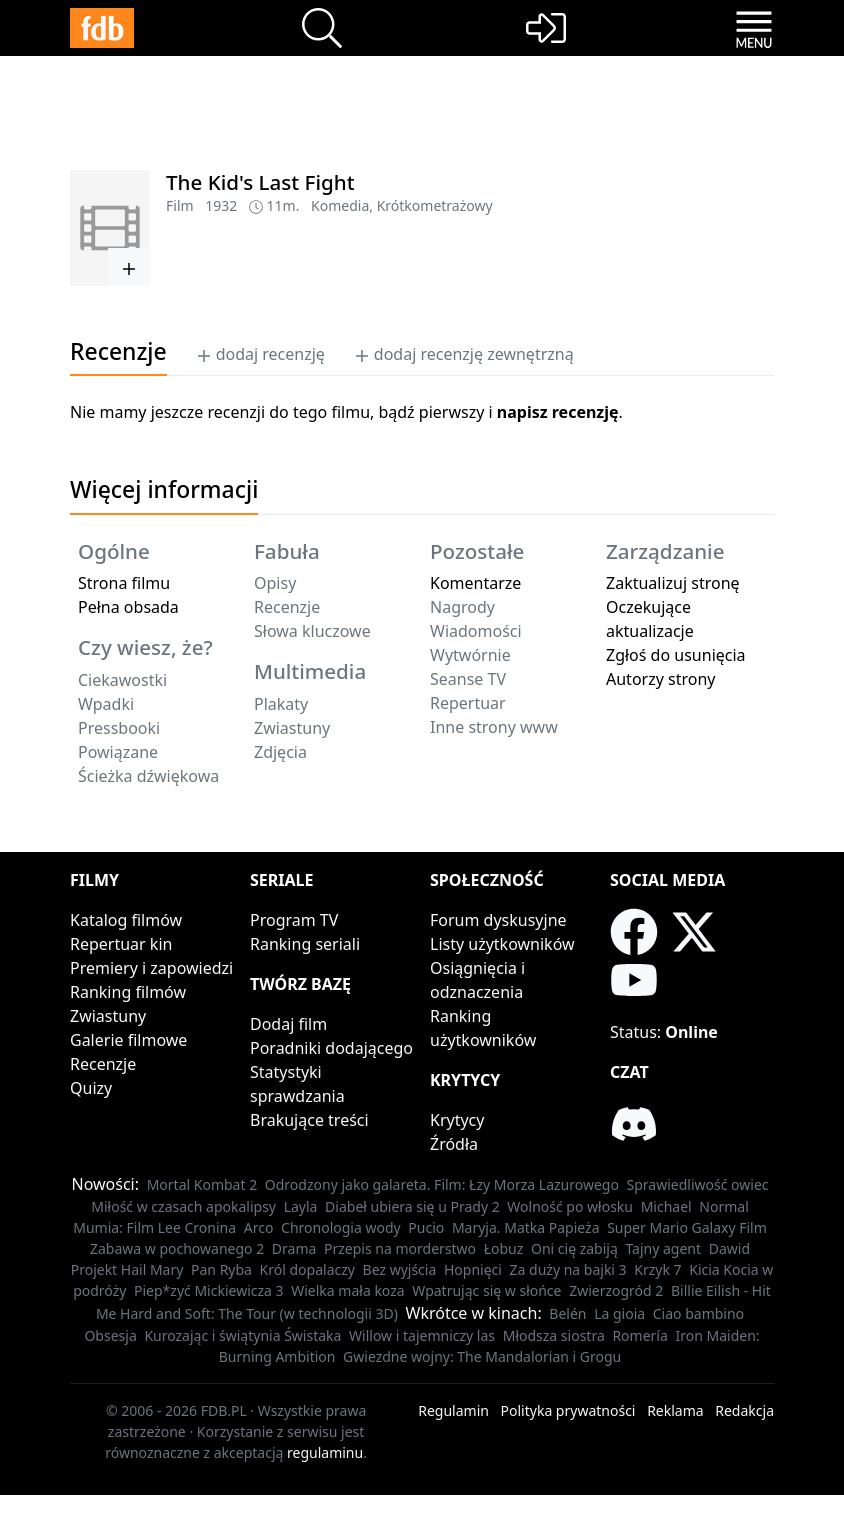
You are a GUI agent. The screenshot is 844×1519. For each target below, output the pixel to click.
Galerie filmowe (128, 1040)
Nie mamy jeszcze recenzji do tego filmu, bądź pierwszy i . (346, 412)
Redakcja (744, 1410)
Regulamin (453, 1410)
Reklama (675, 1410)
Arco (259, 1227)
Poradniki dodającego (331, 1048)
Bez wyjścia (400, 1269)
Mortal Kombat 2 (202, 1184)
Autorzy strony (660, 679)
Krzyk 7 (657, 1269)
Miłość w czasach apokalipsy (183, 1206)
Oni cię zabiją (574, 1248)
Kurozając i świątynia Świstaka (242, 1335)
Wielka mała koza (347, 1290)
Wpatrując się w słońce (486, 1290)
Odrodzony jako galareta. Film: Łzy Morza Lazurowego (442, 1184)
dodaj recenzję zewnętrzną (464, 354)
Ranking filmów (128, 992)
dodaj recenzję (260, 354)
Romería (639, 1335)
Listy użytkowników (502, 944)
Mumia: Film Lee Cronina (154, 1227)
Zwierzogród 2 (616, 1290)
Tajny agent (663, 1248)
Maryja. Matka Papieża (526, 1227)
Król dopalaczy (307, 1269)
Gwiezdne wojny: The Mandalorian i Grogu (482, 1356)
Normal (723, 1206)
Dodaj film (288, 1024)
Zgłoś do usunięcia (676, 655)
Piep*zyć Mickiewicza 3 (209, 1290)
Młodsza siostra (554, 1335)
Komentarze (475, 583)
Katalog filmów (126, 920)
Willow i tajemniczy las (422, 1335)
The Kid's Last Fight (260, 182)
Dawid (729, 1248)
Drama (294, 1248)
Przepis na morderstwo (400, 1248)
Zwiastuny (108, 1016)
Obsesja (110, 1335)
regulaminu (325, 1452)
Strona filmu (124, 583)
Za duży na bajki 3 (568, 1269)
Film (180, 205)
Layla (301, 1206)
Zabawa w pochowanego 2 (177, 1248)
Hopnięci (473, 1269)
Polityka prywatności (568, 1410)
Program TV (294, 920)
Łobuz (504, 1248)
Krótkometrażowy (435, 205)
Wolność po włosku (570, 1206)
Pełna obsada (128, 607)
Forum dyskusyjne (498, 920)
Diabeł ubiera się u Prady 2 (412, 1206)
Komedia (340, 205)
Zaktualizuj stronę (673, 583)
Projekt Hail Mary (127, 1269)
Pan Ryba (221, 1269)
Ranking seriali (305, 944)
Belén (567, 1313)
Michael (666, 1206)
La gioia (619, 1313)
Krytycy (457, 1120)
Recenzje (103, 1064)
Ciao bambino (698, 1313)
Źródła (454, 1144)
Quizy (91, 1088)
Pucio (426, 1227)
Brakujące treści (309, 1120)
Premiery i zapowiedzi (151, 968)
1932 (221, 205)
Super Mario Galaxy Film (687, 1227)
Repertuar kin (121, 944)
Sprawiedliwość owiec (698, 1184)
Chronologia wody (341, 1227)
